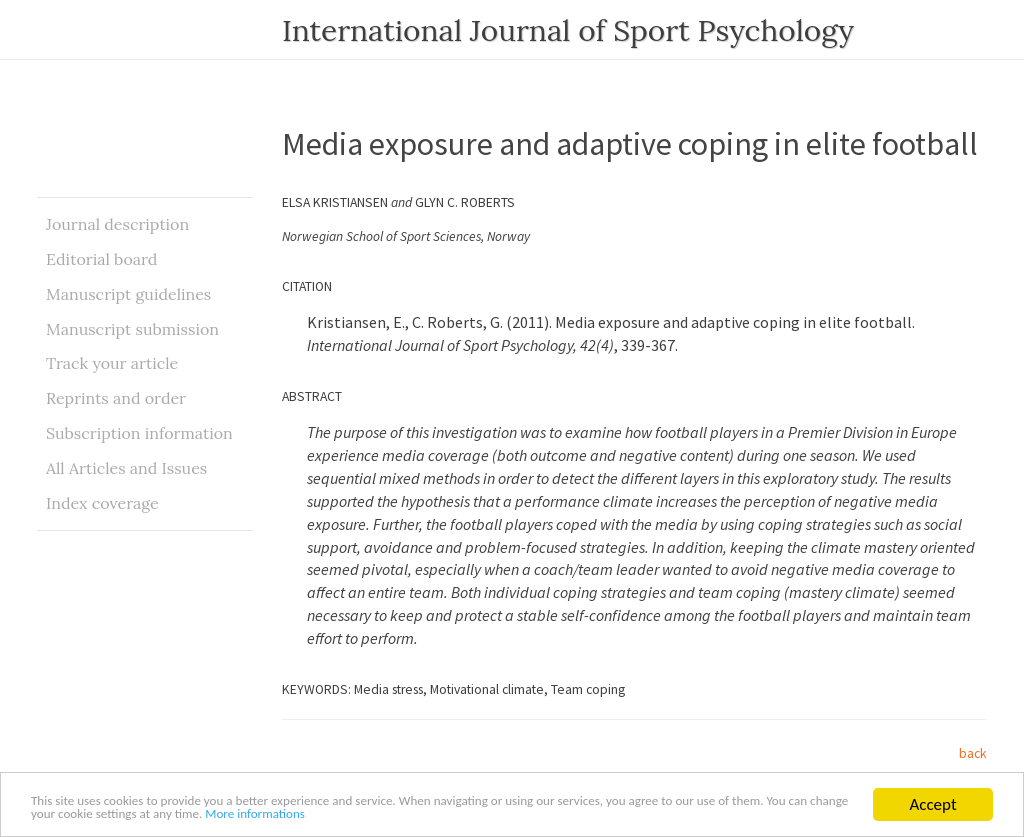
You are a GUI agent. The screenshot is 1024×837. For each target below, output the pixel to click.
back (973, 753)
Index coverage (102, 503)
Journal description (117, 224)
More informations (569, 813)
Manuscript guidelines (128, 294)
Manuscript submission (132, 329)
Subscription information (139, 433)
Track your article (112, 363)
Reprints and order (116, 398)
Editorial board (101, 259)
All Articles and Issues (126, 468)
